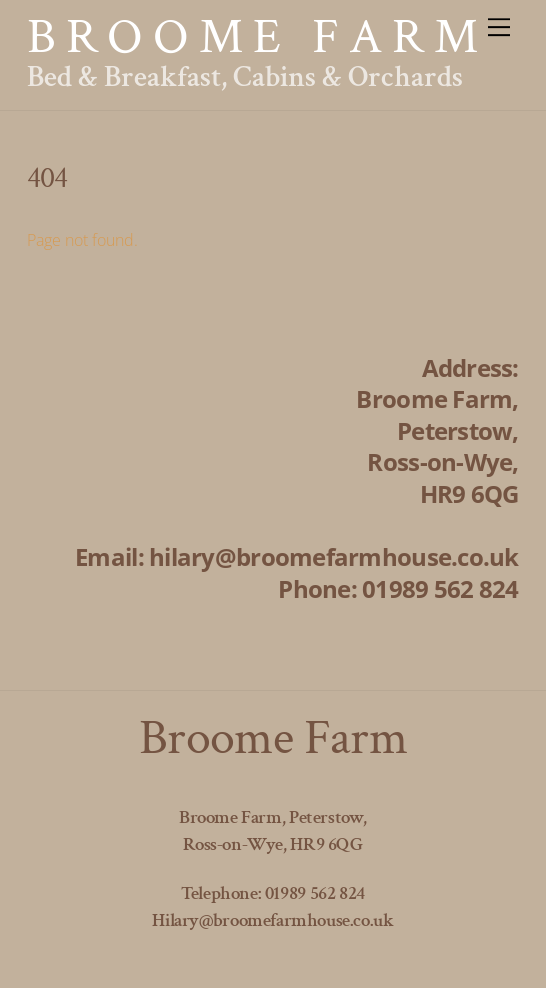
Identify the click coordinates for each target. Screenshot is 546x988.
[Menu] (499, 27)
